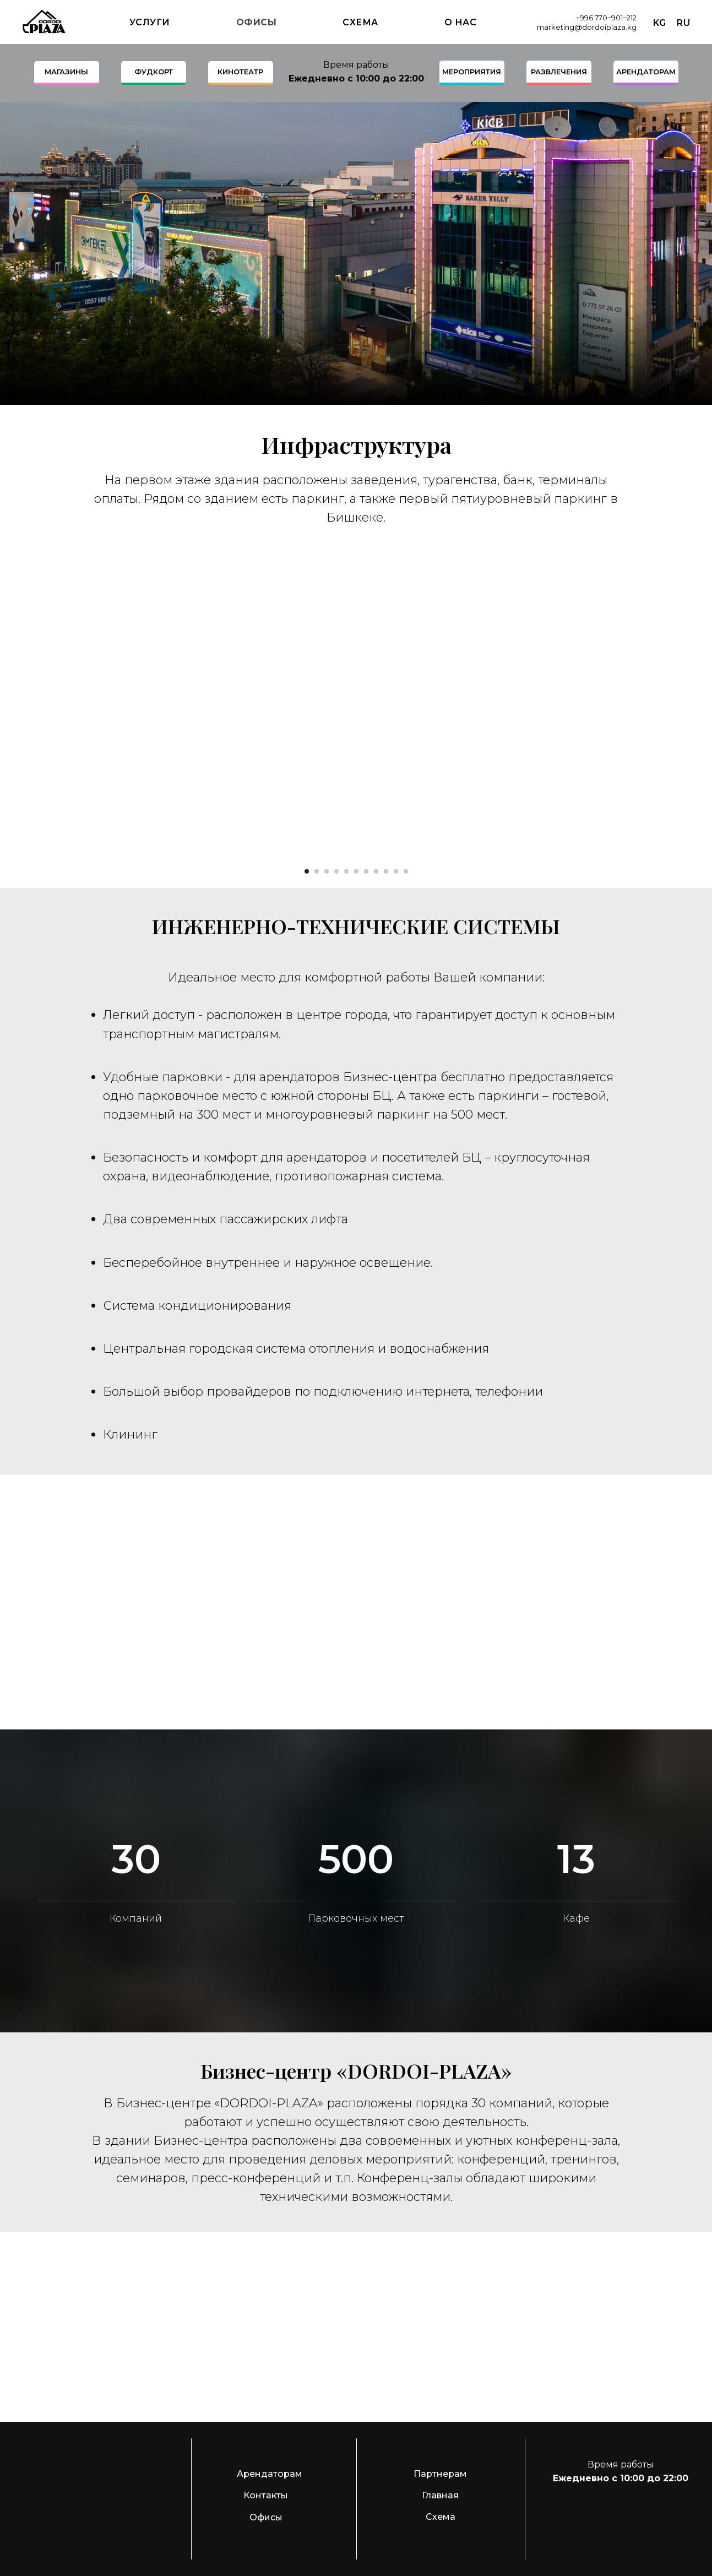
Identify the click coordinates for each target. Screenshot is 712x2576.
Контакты (265, 2495)
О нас (460, 22)
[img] (605, 2512)
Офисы (256, 22)
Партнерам (440, 2474)
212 (632, 17)
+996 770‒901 (599, 17)
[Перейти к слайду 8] (376, 871)
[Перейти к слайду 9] (386, 871)
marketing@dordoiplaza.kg (587, 27)
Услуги (149, 22)
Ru (683, 23)
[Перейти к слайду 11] (406, 871)
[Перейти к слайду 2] (316, 871)
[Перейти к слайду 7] (366, 871)
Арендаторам (269, 2474)
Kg (659, 23)
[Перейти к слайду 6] (356, 871)
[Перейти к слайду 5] (346, 871)
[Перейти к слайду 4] (336, 871)
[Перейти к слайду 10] (396, 871)
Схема (360, 22)
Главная (440, 2495)
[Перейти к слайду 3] (326, 871)
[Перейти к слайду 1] (307, 871)
